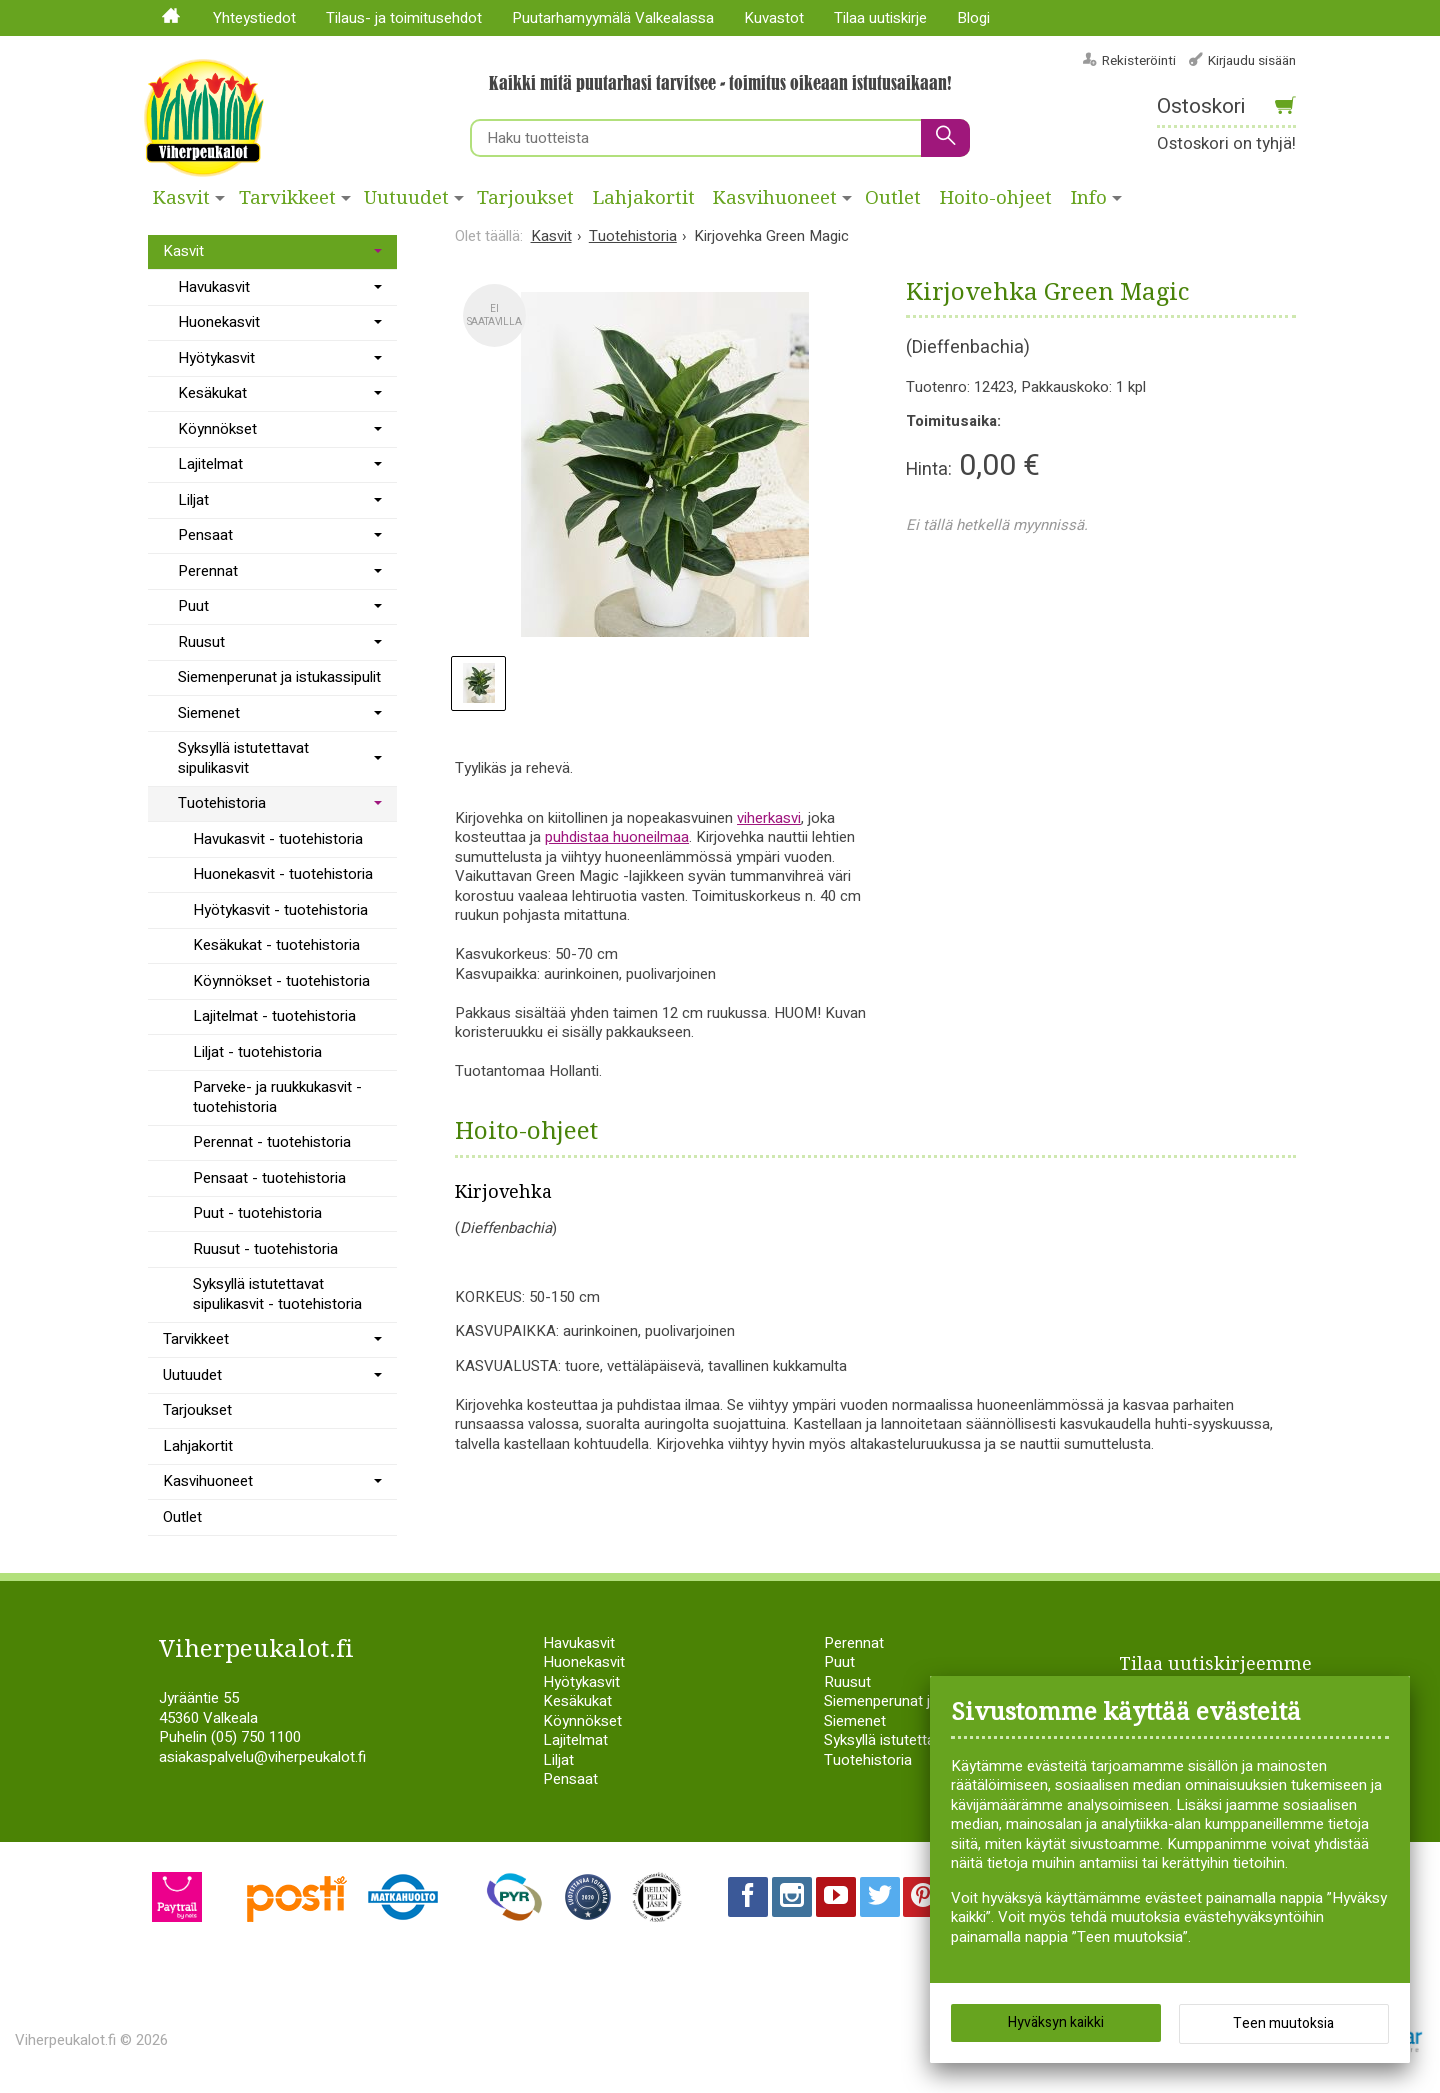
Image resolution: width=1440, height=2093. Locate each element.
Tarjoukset (525, 198)
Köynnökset (217, 429)
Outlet (893, 198)
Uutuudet (406, 198)
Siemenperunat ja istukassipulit (279, 677)
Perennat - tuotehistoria (272, 1142)
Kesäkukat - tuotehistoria (276, 945)
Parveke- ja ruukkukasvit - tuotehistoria (277, 1097)
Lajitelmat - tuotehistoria (274, 1016)
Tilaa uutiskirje (880, 18)
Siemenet (209, 713)
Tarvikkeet (287, 198)
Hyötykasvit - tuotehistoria (280, 910)
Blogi (973, 18)
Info (1089, 198)
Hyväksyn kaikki (1056, 2022)
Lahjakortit (644, 198)
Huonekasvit (219, 322)
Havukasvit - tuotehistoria (278, 839)
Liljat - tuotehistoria (257, 1052)
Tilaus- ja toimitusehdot (404, 18)
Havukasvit (214, 287)
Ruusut (201, 642)
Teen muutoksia (1283, 2023)
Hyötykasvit (216, 358)
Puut (193, 606)
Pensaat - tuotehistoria (269, 1178)
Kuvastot (774, 18)
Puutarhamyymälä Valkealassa (613, 18)
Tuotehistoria (222, 803)
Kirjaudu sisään (1252, 60)
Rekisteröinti (1139, 60)
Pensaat (205, 535)
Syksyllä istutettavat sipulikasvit (243, 758)
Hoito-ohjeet (996, 198)
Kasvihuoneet (775, 198)
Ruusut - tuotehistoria (265, 1249)
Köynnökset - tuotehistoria (281, 981)
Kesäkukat (212, 393)
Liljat (193, 500)
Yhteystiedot (254, 18)
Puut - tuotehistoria (257, 1213)
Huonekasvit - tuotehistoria (283, 874)
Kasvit (181, 198)
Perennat (208, 571)
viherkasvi (769, 818)
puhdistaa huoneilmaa (617, 837)
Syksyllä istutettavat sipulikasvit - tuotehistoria (277, 1294)
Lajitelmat (210, 464)
